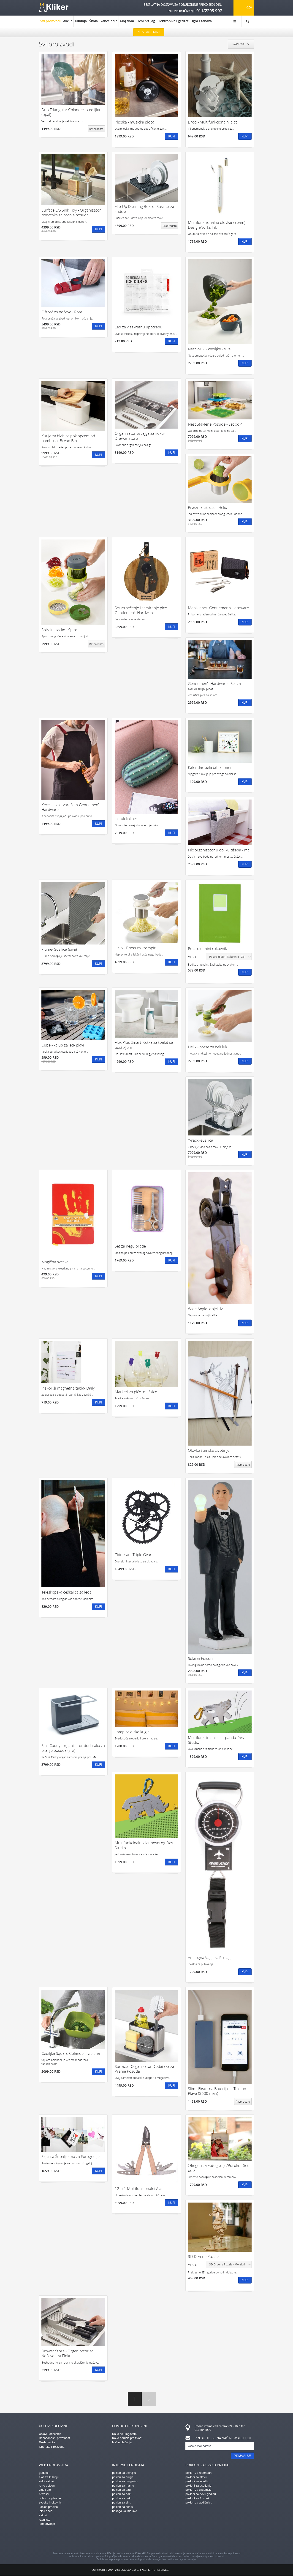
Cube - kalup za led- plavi (62, 1045)
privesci (44, 2494)
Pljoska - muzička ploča (134, 122)
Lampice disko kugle (132, 1731)
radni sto (44, 2519)
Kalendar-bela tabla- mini (209, 767)
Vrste (192, 956)
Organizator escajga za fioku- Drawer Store (140, 436)
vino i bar (45, 2489)
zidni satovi (46, 2481)
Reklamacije (47, 2442)
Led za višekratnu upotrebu (138, 327)
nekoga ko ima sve (124, 2511)
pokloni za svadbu (197, 2481)
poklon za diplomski (198, 2489)
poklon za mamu (123, 2485)
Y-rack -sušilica (200, 1140)
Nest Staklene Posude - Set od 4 (215, 424)
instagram (138, 2539)
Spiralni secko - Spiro (59, 629)
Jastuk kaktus (126, 818)
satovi (43, 2515)
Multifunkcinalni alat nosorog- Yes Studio (144, 1845)
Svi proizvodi (50, 23)
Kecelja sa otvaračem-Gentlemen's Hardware (70, 807)
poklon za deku (122, 2498)
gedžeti (44, 2472)
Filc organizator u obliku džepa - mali (219, 850)
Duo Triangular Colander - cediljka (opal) (70, 112)
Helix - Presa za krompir (135, 947)
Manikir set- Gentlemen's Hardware (218, 607)
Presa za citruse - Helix (207, 507)
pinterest (122, 2539)
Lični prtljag (145, 21)
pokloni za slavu (196, 2477)
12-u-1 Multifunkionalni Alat (139, 2188)
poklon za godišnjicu (198, 2502)
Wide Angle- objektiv (205, 1308)
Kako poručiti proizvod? (127, 2438)
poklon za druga (122, 2477)
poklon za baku (122, 2494)
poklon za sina (121, 2502)
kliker (54, 7)
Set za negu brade (130, 1246)
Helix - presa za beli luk (207, 1046)
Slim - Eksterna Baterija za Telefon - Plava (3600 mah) (218, 2091)
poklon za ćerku (122, 2507)
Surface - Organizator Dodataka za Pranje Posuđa (144, 2069)
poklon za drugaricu (125, 2481)
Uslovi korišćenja (50, 2434)
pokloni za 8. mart (197, 2498)
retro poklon (47, 2485)
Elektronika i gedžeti (173, 21)
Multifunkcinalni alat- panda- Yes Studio (216, 1740)
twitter (170, 2539)
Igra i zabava (202, 21)
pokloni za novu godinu (200, 2494)
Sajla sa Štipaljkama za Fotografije (70, 2156)
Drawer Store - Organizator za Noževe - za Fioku (67, 2353)
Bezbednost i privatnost (54, 2438)
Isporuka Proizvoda (51, 2446)
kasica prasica (48, 2507)
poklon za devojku (124, 2472)
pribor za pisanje (50, 2498)
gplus (154, 2539)
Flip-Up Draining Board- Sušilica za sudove (144, 209)
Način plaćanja (122, 2442)
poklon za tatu (121, 2489)
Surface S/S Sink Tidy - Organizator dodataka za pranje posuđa (71, 212)
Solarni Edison (200, 1658)
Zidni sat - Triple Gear (133, 1554)
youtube (186, 2539)
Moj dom (127, 21)
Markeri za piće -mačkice (136, 1391)
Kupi (171, 136)
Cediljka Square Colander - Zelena (70, 2053)
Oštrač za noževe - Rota (61, 311)
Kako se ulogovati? (124, 2434)
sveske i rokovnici (50, 2502)
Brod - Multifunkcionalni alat (212, 122)
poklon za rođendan (198, 2472)
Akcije (67, 21)
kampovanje (47, 2523)
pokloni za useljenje (198, 2485)
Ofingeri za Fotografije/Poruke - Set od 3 (218, 2168)
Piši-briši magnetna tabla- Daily (68, 1388)
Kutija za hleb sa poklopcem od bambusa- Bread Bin (68, 438)
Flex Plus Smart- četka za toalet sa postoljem (144, 1045)
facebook (106, 2539)
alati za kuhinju (49, 2477)
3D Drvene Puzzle (203, 2256)
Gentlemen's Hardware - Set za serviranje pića (214, 686)
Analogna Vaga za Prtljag (209, 1957)
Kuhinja (81, 21)
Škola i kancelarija (103, 21)
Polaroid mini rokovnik (207, 948)
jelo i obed (45, 2511)
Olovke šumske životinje (208, 1450)
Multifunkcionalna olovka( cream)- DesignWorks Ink (217, 225)
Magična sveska (54, 1261)
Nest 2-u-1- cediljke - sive (209, 348)
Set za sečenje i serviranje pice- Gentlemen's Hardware (141, 610)
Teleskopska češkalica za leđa (66, 1592)
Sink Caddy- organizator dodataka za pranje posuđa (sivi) (73, 1748)
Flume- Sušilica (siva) (59, 949)
